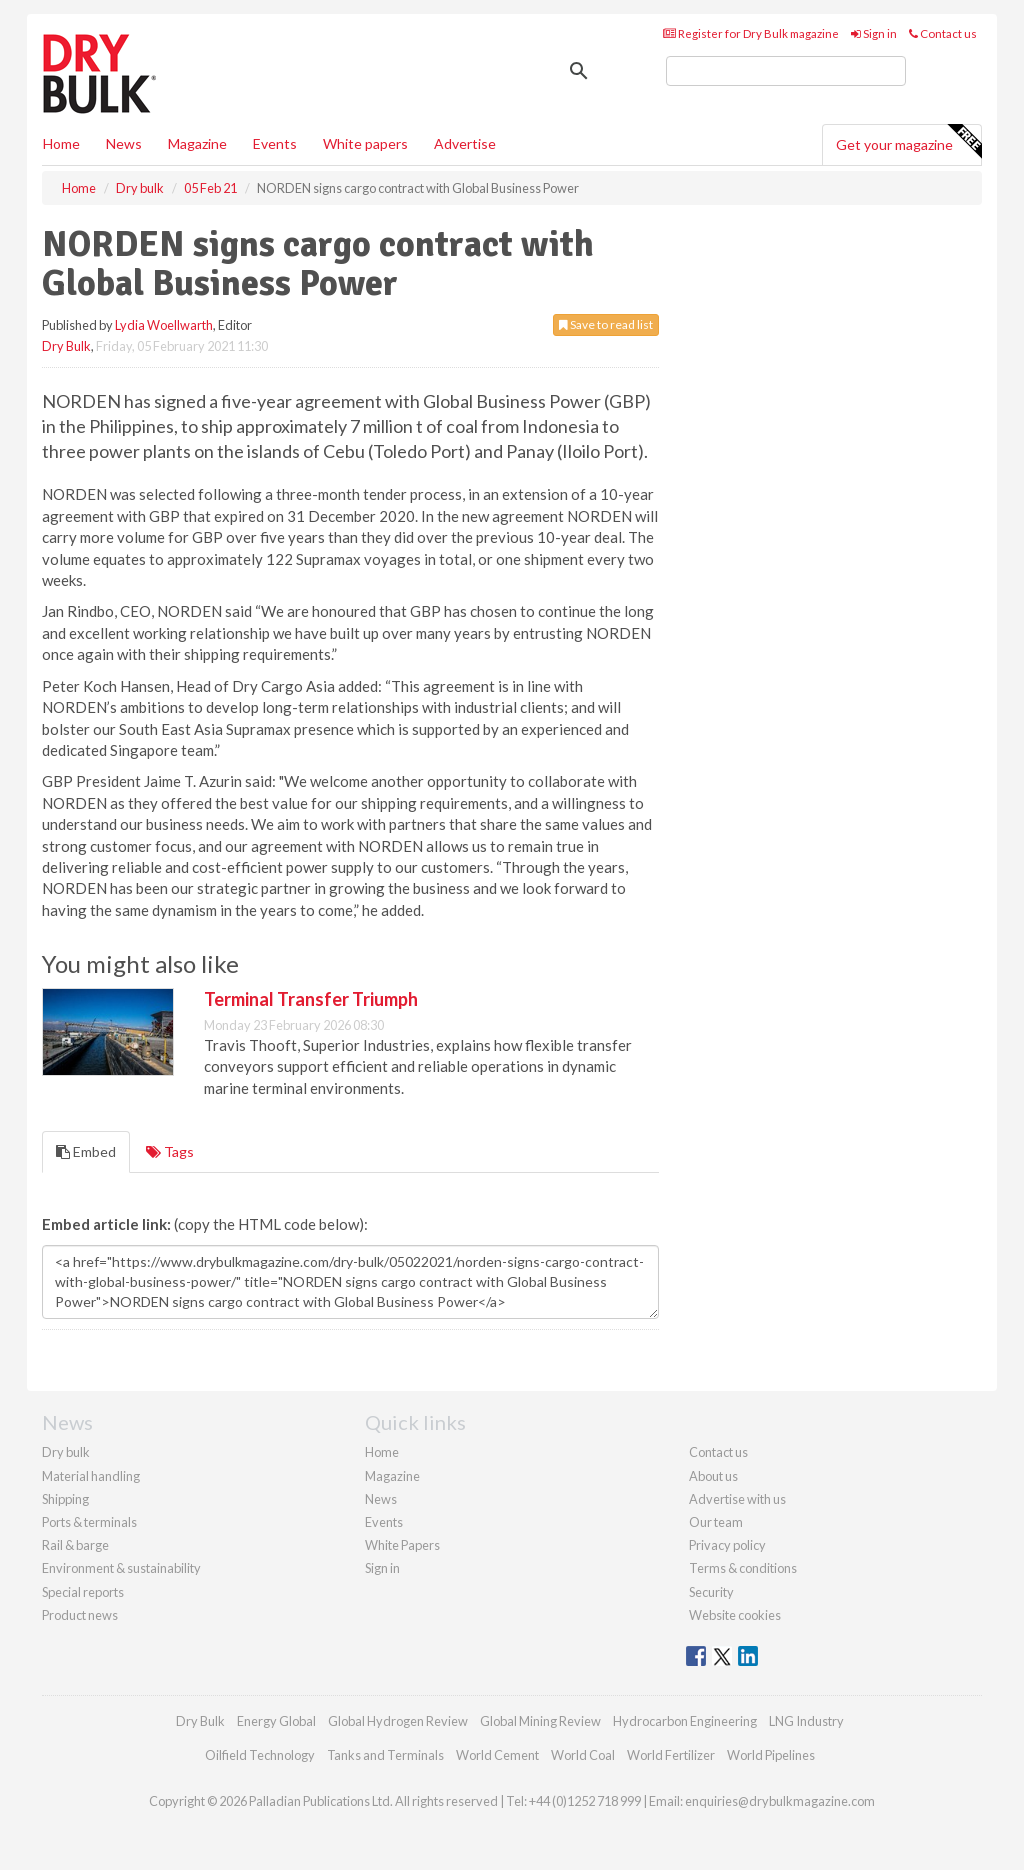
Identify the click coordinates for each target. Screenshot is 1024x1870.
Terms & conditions (743, 1568)
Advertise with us (737, 1499)
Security (711, 1592)
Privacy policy (727, 1545)
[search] (786, 71)
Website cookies (735, 1615)
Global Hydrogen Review (398, 1721)
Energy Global (276, 1721)
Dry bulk (66, 1452)
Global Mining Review (540, 1721)
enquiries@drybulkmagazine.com (780, 1801)
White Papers (402, 1545)
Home (61, 143)
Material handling (91, 1476)
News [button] (124, 143)
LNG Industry (806, 1721)
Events (275, 143)
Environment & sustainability (121, 1568)
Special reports (83, 1592)
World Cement (497, 1755)
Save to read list (606, 324)
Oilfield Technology (260, 1755)
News (381, 1499)
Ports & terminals (89, 1522)
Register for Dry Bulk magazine (751, 33)
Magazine (197, 143)
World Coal (583, 1755)
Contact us (943, 33)
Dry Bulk (66, 346)
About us (713, 1476)
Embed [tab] (86, 1151)
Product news (80, 1615)
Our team (716, 1522)
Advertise (465, 143)
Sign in (874, 33)
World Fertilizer (671, 1755)
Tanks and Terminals (385, 1755)
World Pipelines (771, 1755)
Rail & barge (75, 1545)
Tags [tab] (170, 1151)
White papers (365, 143)
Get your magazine (908, 142)
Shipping (65, 1499)
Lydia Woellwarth (164, 325)
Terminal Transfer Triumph (311, 999)
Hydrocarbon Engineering (685, 1721)
